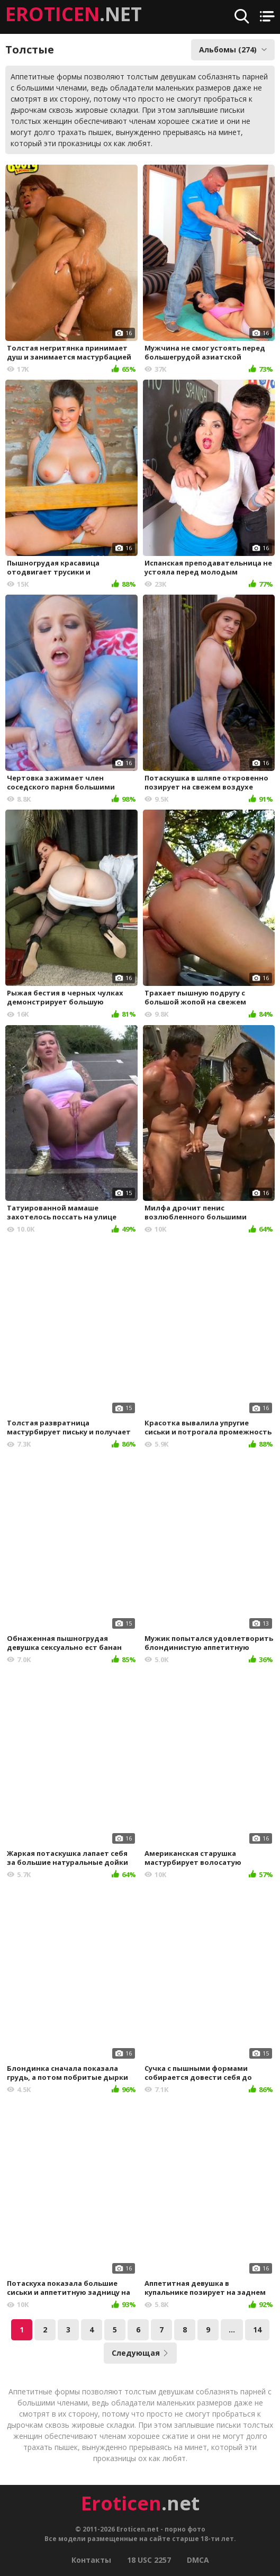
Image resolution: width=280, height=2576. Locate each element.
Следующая (140, 2353)
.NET (73, 14)
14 (257, 2329)
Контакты (91, 2560)
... (232, 2329)
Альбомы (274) (233, 49)
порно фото (185, 2529)
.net (140, 2503)
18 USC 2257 (149, 2560)
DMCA (198, 2560)
